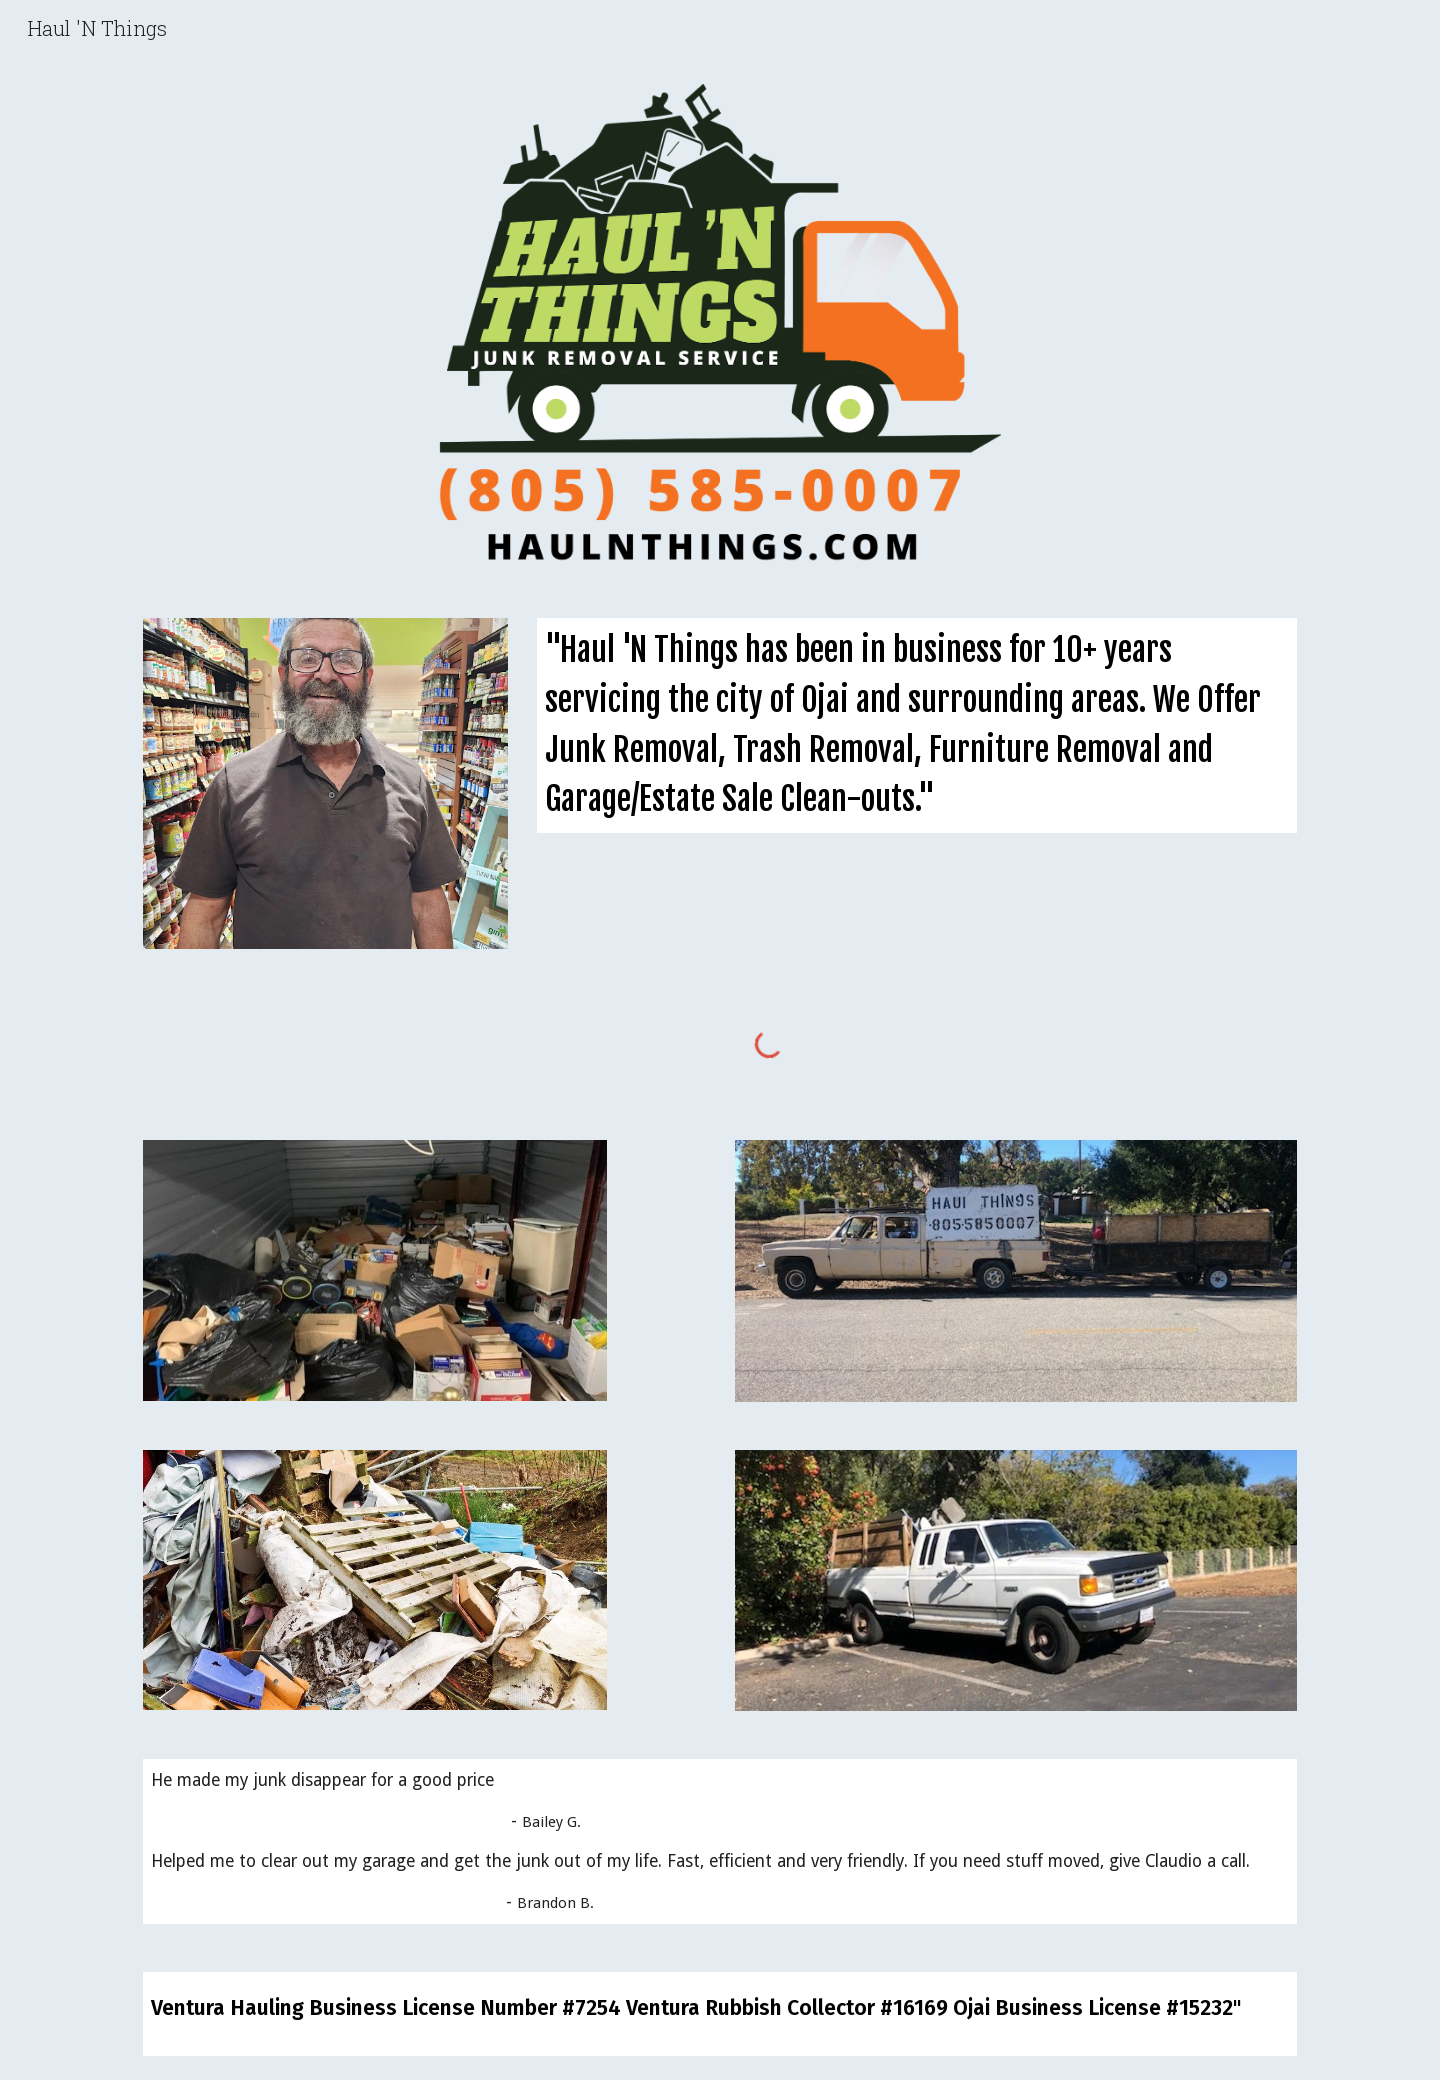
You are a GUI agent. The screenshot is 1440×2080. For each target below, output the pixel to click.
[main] (917, 725)
